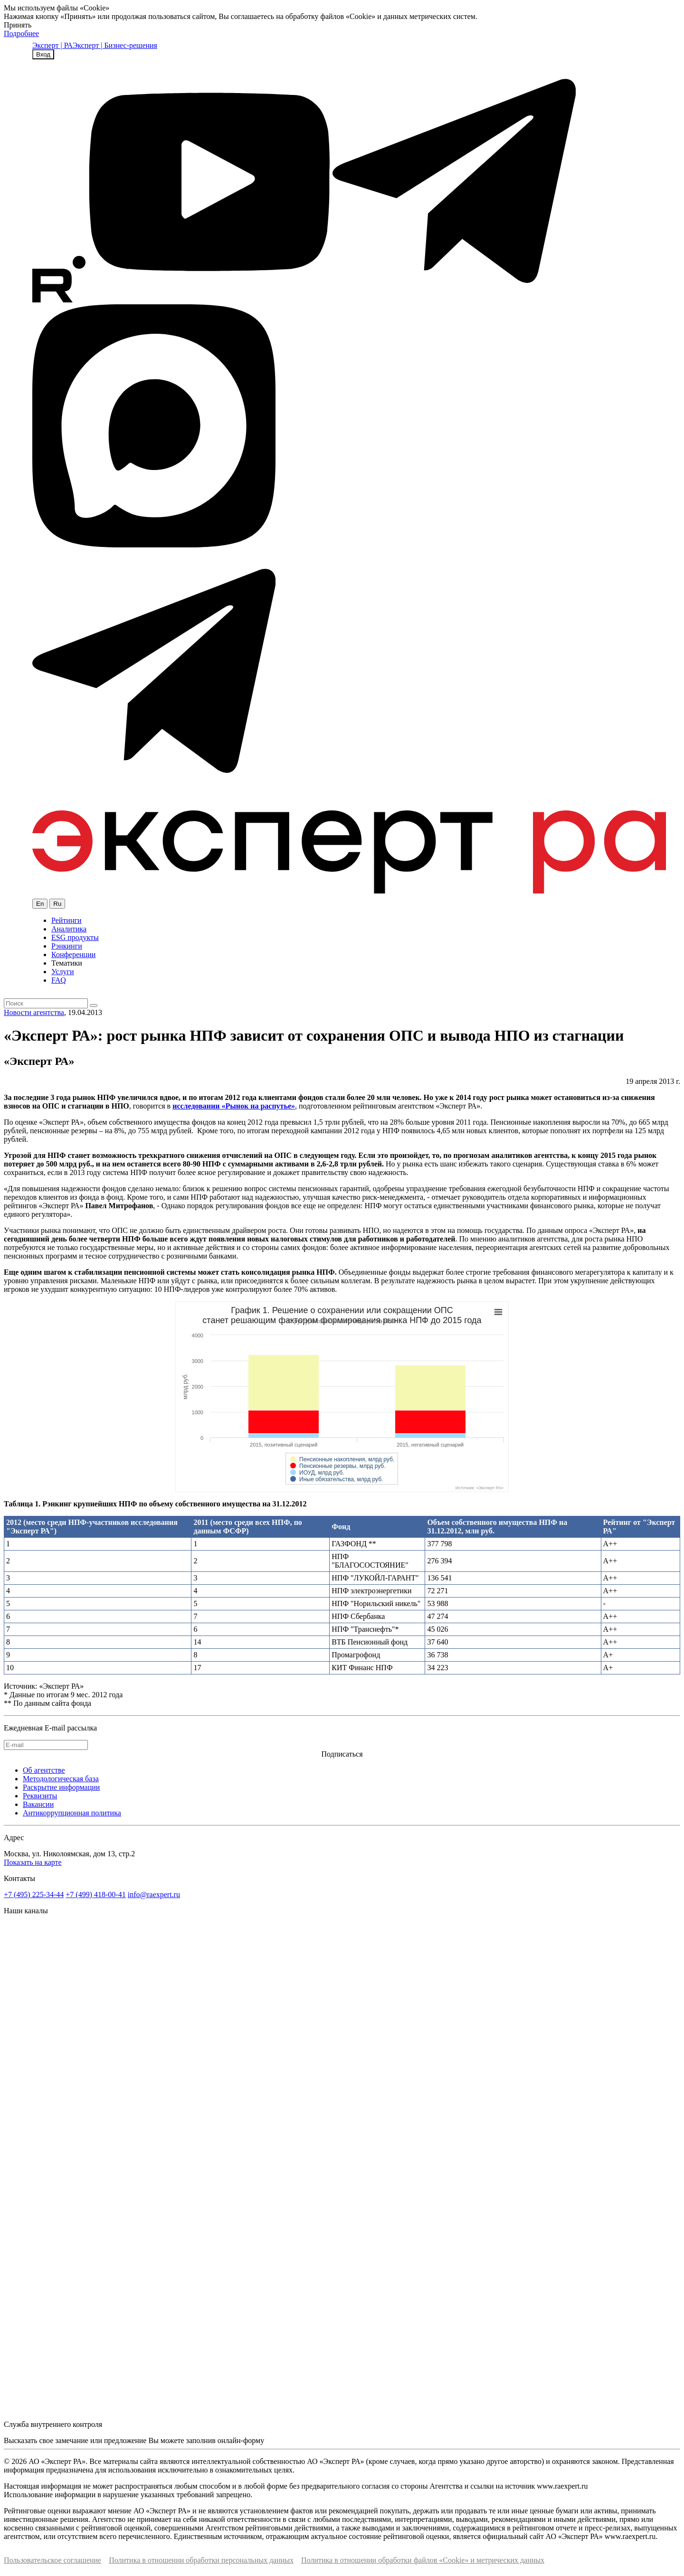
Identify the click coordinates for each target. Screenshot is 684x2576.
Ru (57, 903)
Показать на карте (33, 1862)
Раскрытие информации (61, 1787)
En (40, 903)
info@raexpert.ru (154, 1894)
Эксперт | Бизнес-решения (115, 45)
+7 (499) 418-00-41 (95, 1894)
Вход (43, 54)
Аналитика (68, 929)
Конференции (73, 954)
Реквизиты (40, 1796)
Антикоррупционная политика (72, 1813)
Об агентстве (44, 1770)
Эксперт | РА (52, 45)
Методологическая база (61, 1779)
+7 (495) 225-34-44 (34, 1894)
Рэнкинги (66, 946)
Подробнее (21, 33)
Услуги (62, 972)
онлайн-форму (241, 2440)
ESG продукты (75, 937)
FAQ (58, 980)
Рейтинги (66, 920)
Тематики (66, 963)
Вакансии (38, 1804)
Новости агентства (34, 1012)
